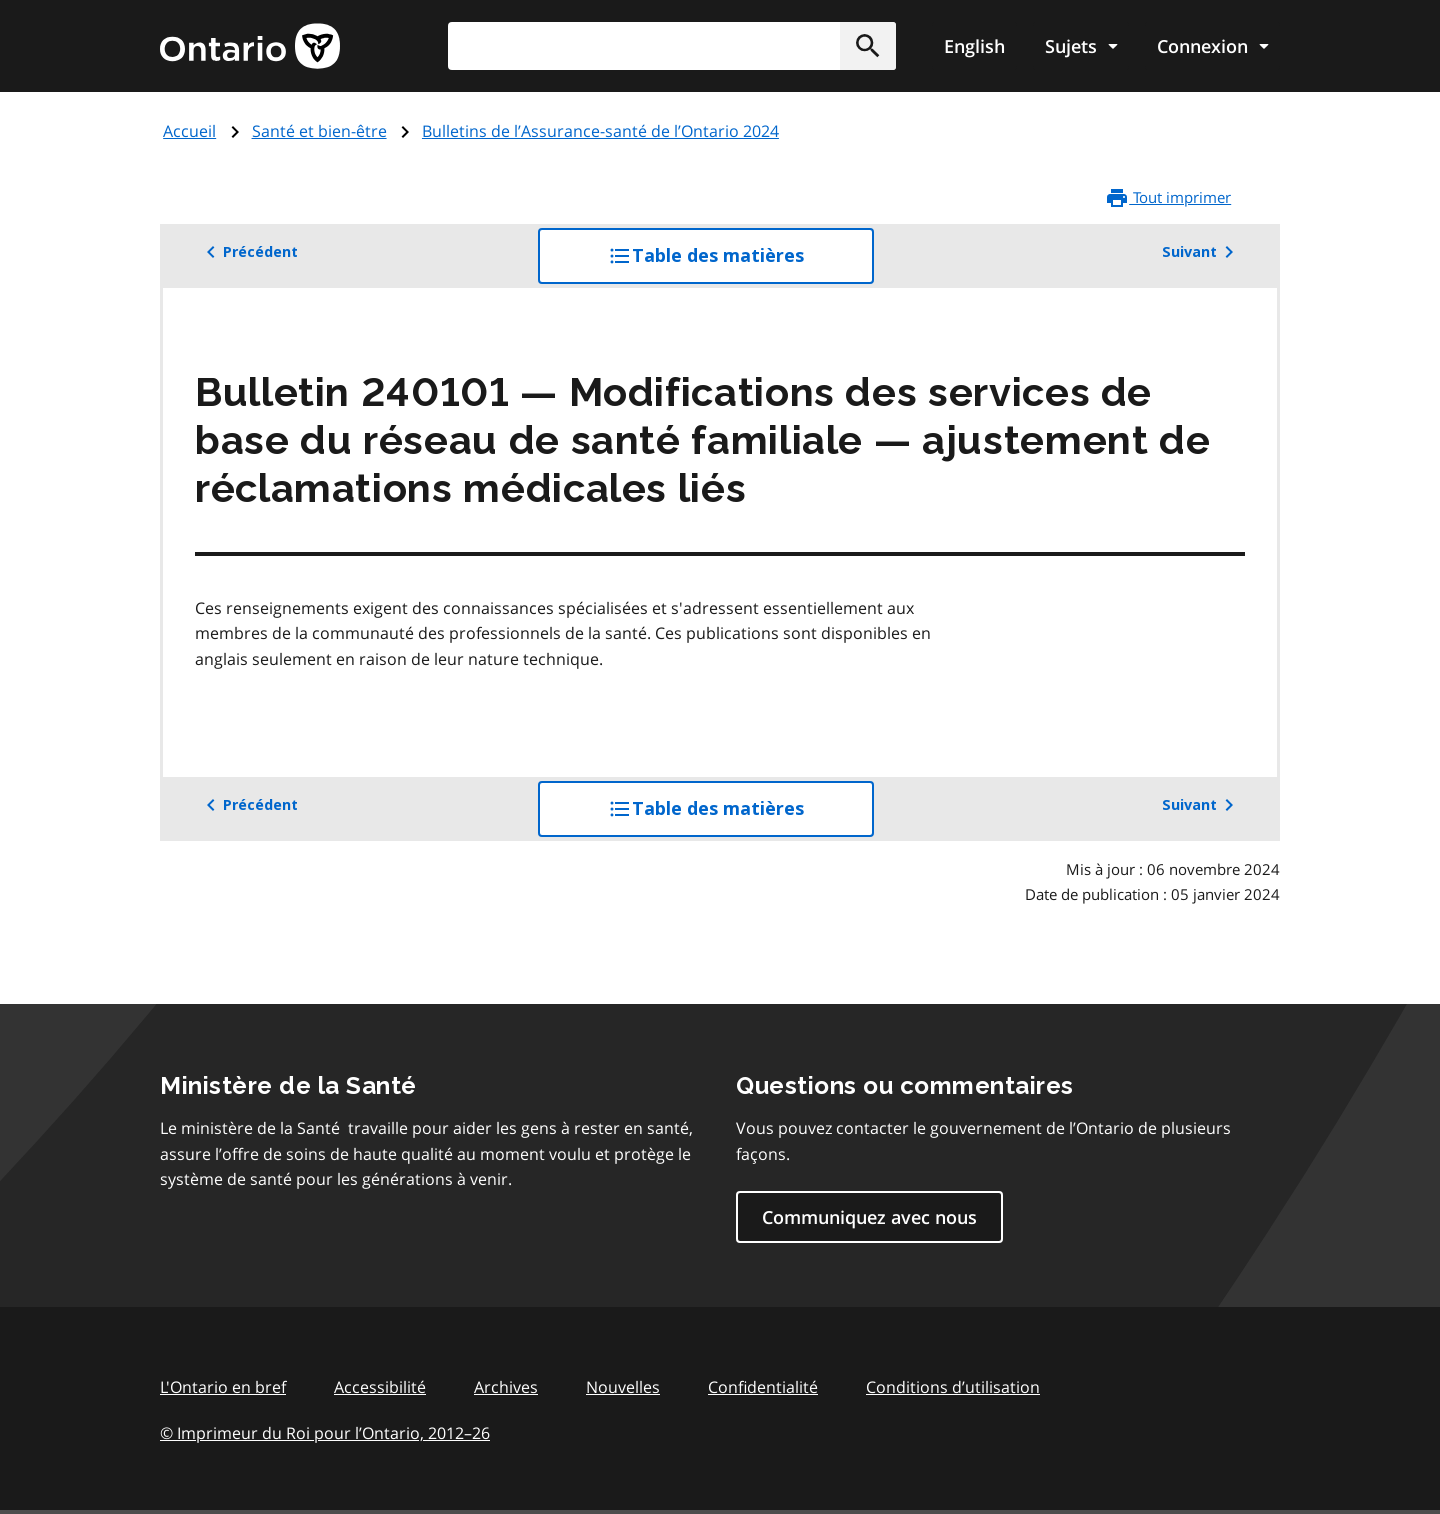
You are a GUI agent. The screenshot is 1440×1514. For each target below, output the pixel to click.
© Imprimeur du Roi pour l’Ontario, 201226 (325, 1432)
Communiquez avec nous (869, 1217)
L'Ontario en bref (223, 1387)
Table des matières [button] (741, 263)
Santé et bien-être (319, 131)
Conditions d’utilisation (953, 1387)
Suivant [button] (1201, 252)
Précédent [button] (248, 252)
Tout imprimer (1168, 198)
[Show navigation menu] (1081, 46)
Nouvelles (623, 1387)
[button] (868, 46)
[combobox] (672, 46)
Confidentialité (763, 1387)
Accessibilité (380, 1387)
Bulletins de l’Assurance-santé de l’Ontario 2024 (600, 131)
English (974, 46)
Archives (506, 1387)
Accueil (189, 131)
